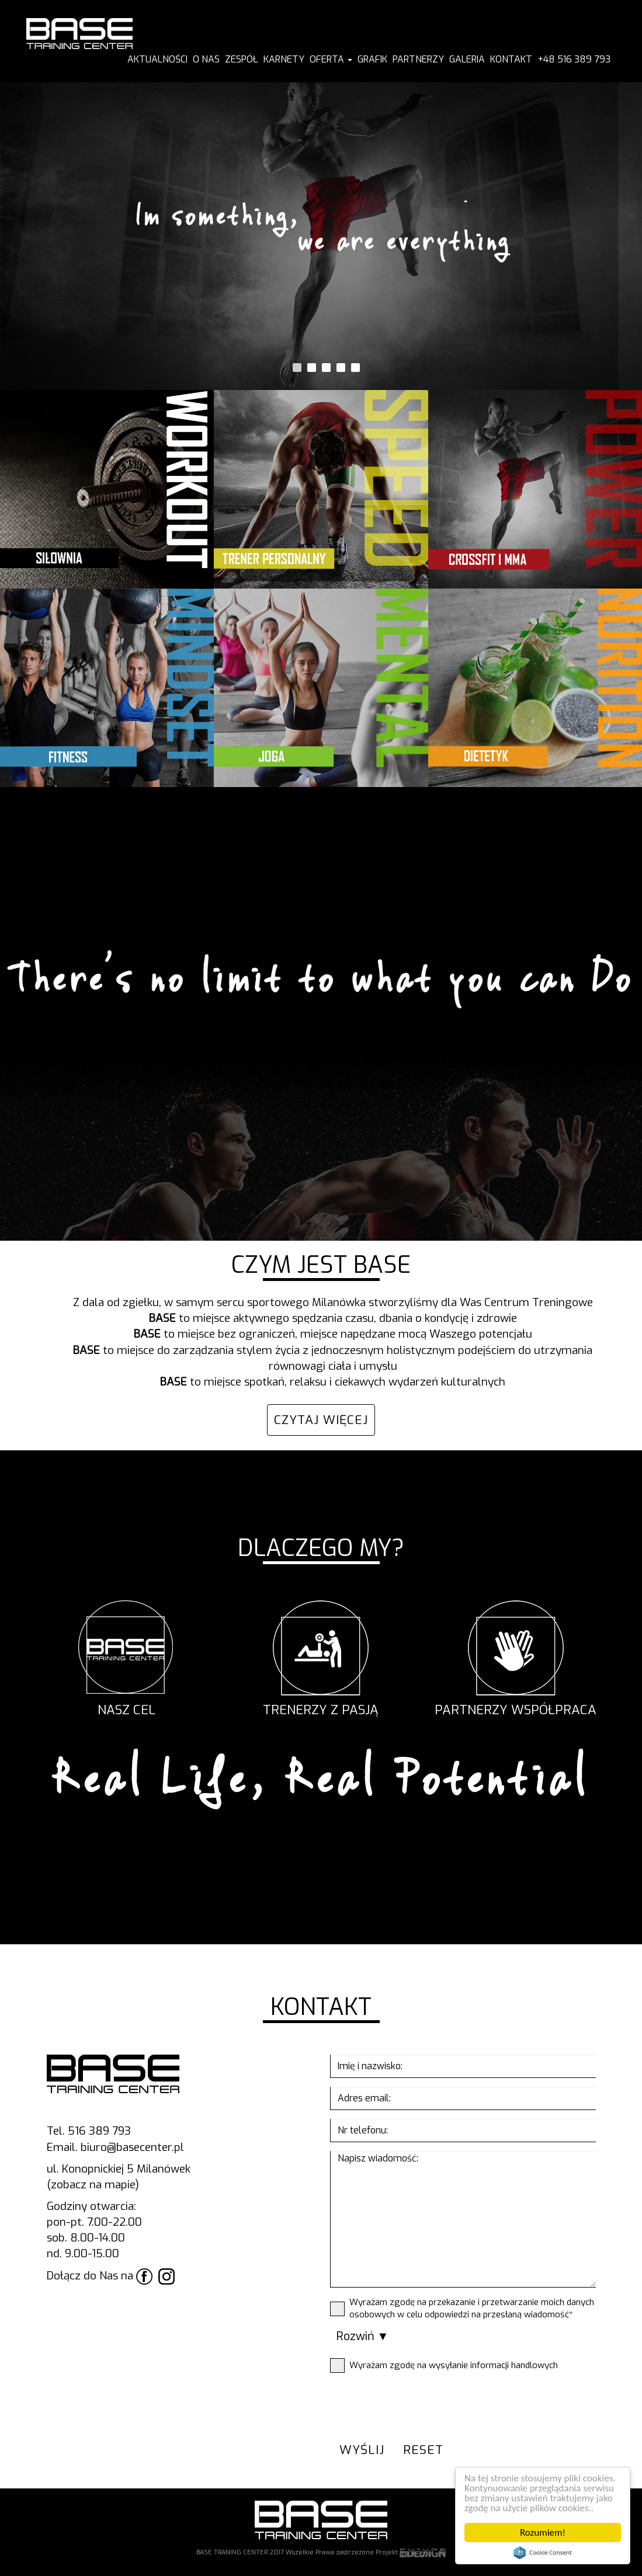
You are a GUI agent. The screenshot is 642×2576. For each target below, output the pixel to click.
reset (423, 2450)
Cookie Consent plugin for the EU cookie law (542, 2552)
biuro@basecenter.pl (132, 2147)
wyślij (361, 2450)
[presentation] (419, 2404)
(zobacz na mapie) (93, 2184)
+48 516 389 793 (573, 59)
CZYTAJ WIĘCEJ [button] (321, 1420)
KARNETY (283, 59)
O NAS (206, 59)
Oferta (331, 59)
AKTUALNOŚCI (157, 59)
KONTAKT (511, 59)
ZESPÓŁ (241, 59)
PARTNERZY (418, 59)
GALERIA (467, 59)
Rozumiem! (542, 2532)
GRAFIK (372, 59)
